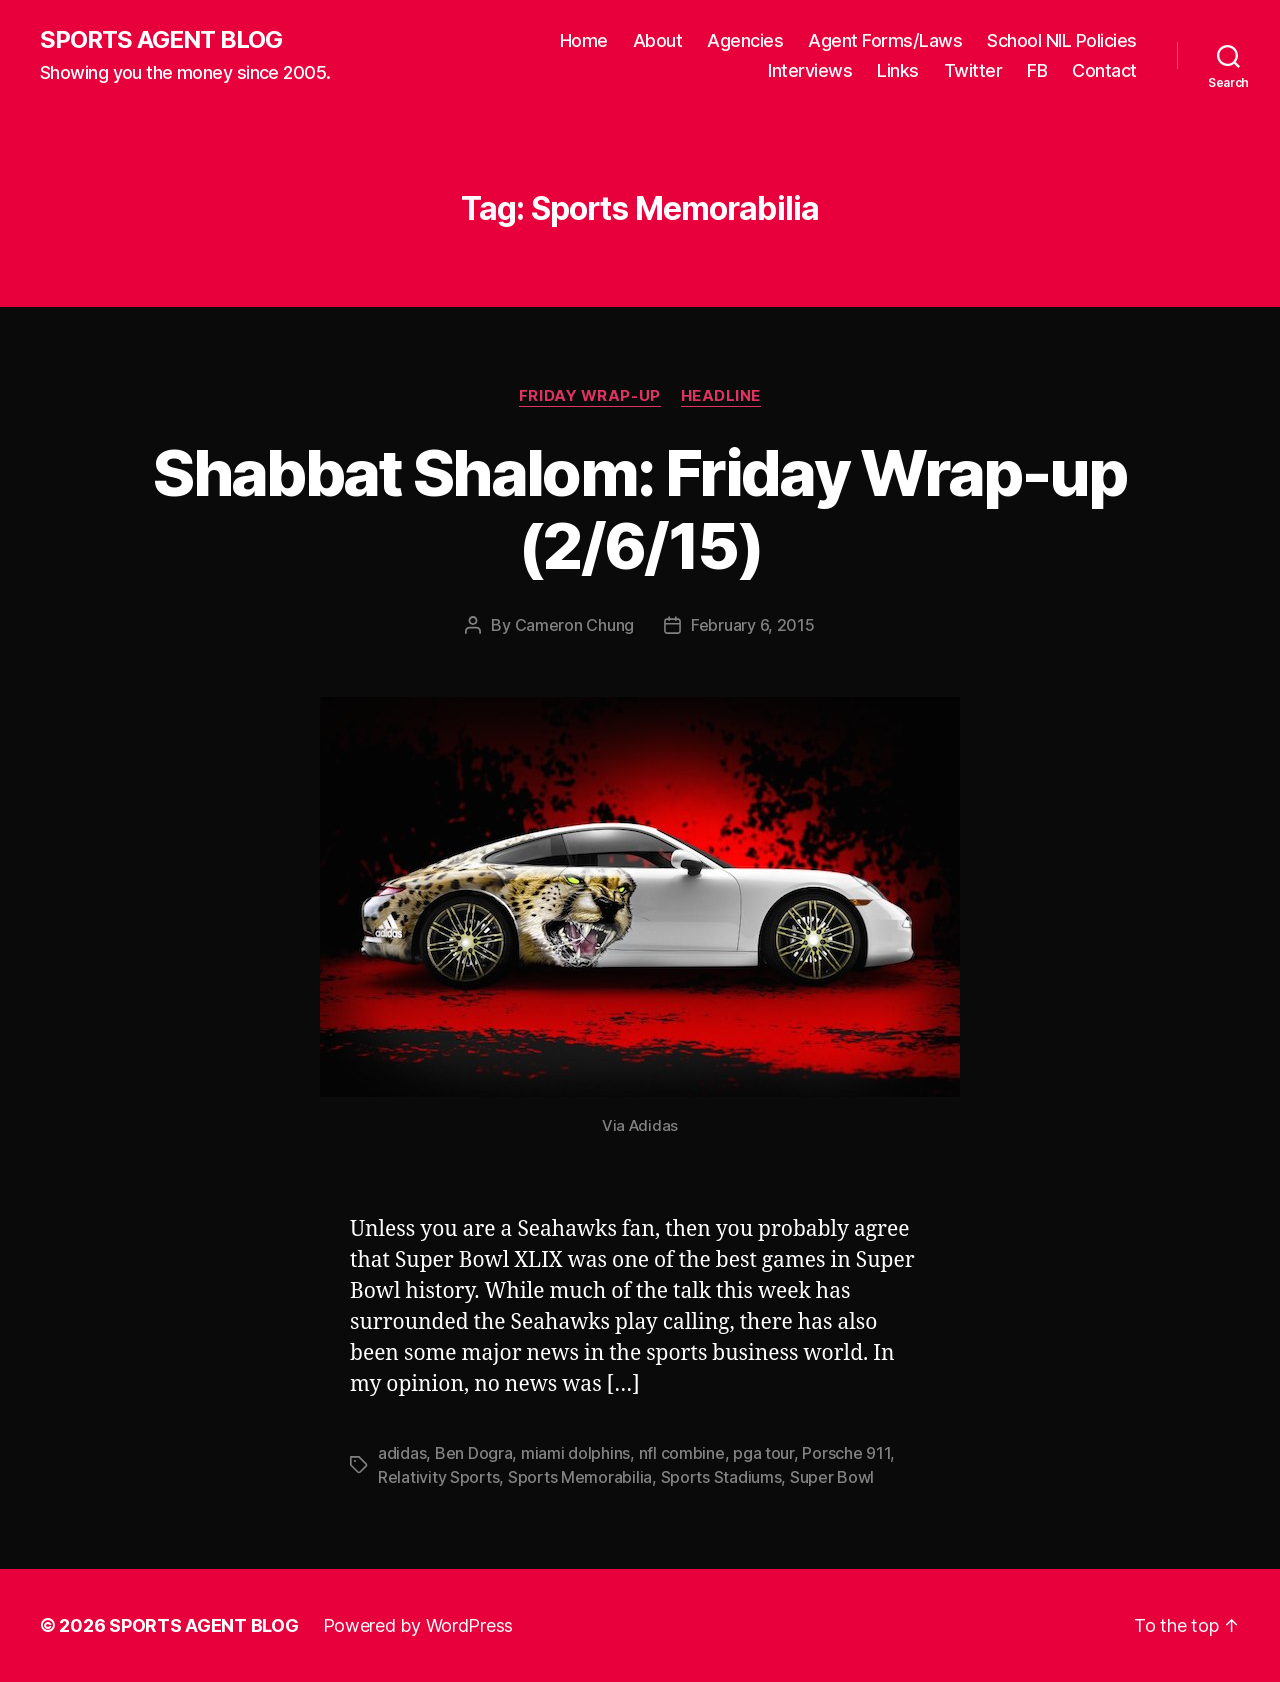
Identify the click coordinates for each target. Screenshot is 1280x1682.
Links (898, 70)
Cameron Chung (575, 625)
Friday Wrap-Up (590, 396)
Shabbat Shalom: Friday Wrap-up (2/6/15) (639, 509)
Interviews (810, 70)
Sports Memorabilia (580, 1477)
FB (1037, 70)
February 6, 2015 (753, 625)
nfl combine (682, 1453)
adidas (402, 1453)
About (658, 40)
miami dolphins (575, 1453)
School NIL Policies (1062, 40)
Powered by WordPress (418, 1625)
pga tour (763, 1453)
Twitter (973, 70)
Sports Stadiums (721, 1477)
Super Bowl (832, 1477)
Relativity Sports (438, 1477)
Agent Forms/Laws (885, 40)
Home (584, 40)
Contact (1104, 70)
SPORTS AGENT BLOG (161, 40)
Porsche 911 (846, 1453)
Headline (721, 396)
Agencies (745, 40)
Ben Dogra (474, 1453)
